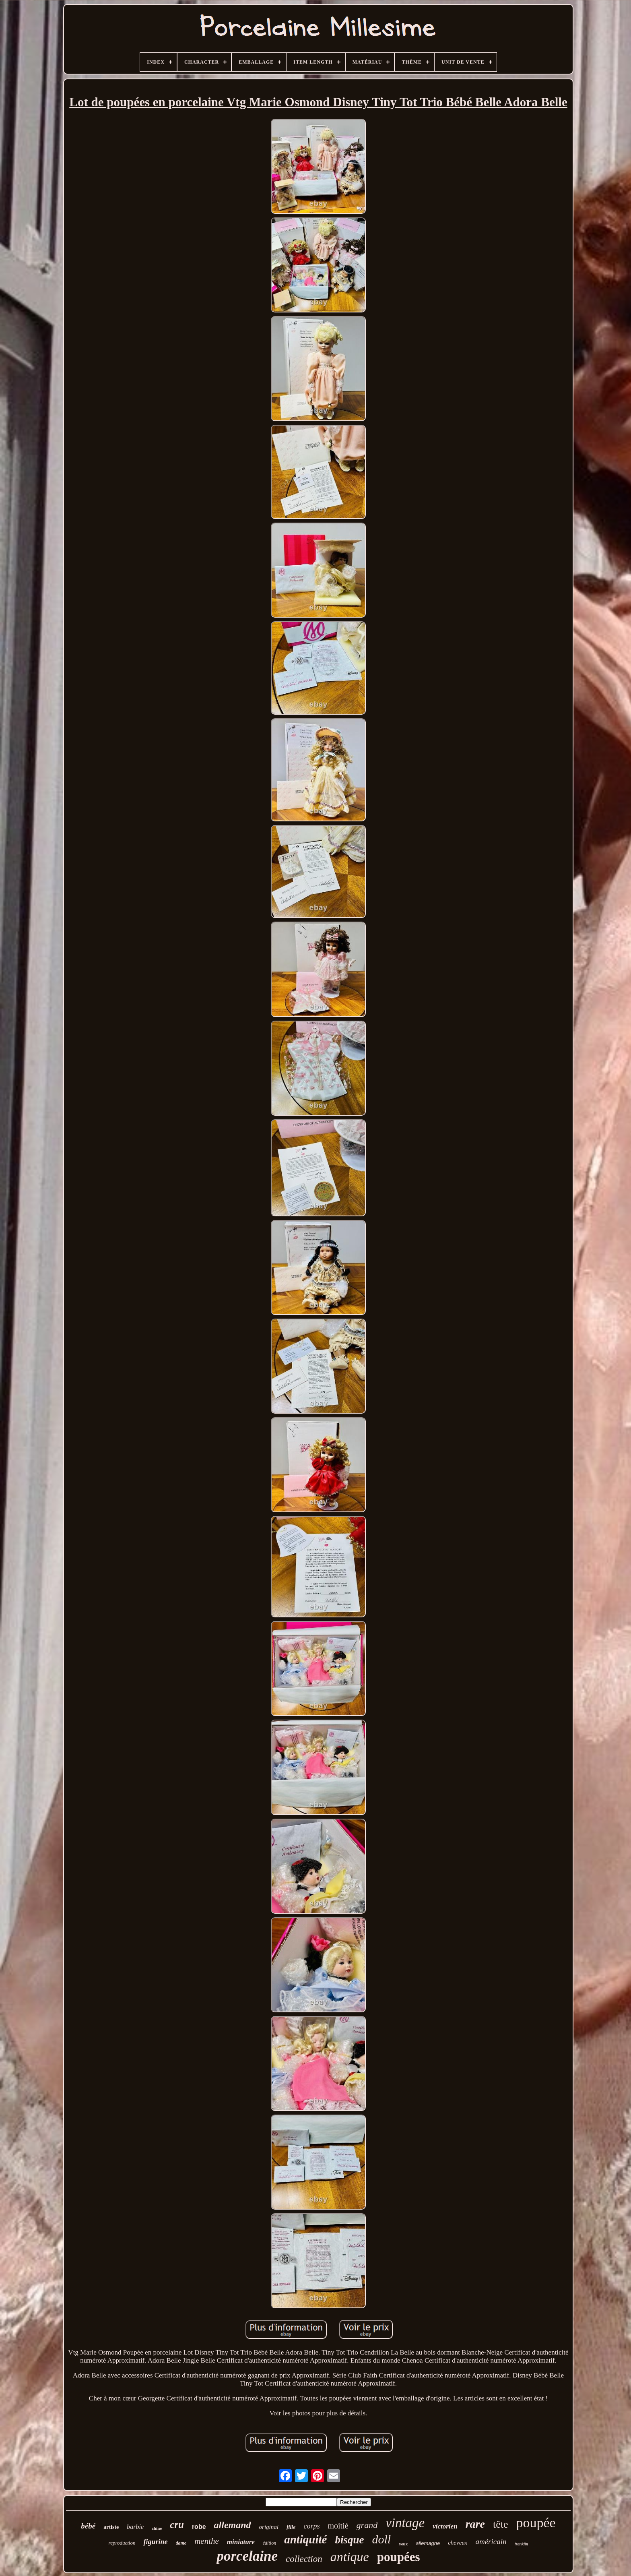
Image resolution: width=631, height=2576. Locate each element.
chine (157, 2528)
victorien (445, 2526)
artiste (111, 2527)
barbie (135, 2526)
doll (381, 2539)
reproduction (122, 2543)
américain (490, 2541)
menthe (206, 2541)
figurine (155, 2542)
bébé (88, 2526)
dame (181, 2543)
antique (349, 2556)
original (268, 2527)
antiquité (305, 2539)
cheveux (457, 2542)
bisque (349, 2540)
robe (199, 2526)
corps (311, 2526)
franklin (521, 2544)
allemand (232, 2525)
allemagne (428, 2543)
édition (269, 2543)
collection (304, 2559)
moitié (338, 2525)
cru (177, 2524)
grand (367, 2525)
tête (500, 2524)
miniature (241, 2542)
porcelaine (247, 2556)
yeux (403, 2543)
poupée (535, 2522)
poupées (398, 2557)
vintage (405, 2523)
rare (475, 2524)
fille (291, 2527)
